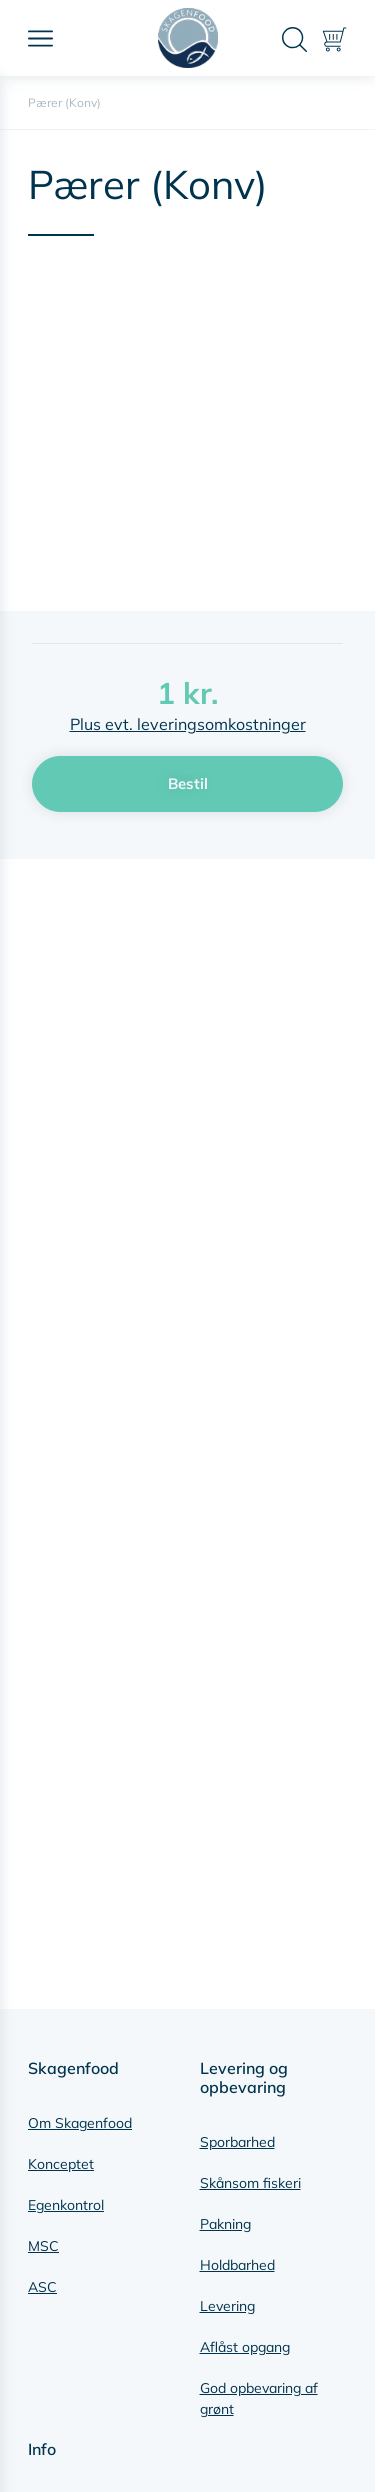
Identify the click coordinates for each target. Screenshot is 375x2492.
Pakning (225, 2224)
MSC (43, 2246)
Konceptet (61, 2164)
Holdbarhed (237, 2265)
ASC (42, 2287)
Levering (227, 2306)
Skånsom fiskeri (250, 2183)
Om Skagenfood (80, 2123)
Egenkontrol (66, 2205)
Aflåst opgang (245, 2347)
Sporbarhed (237, 2142)
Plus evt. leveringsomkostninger (188, 724)
